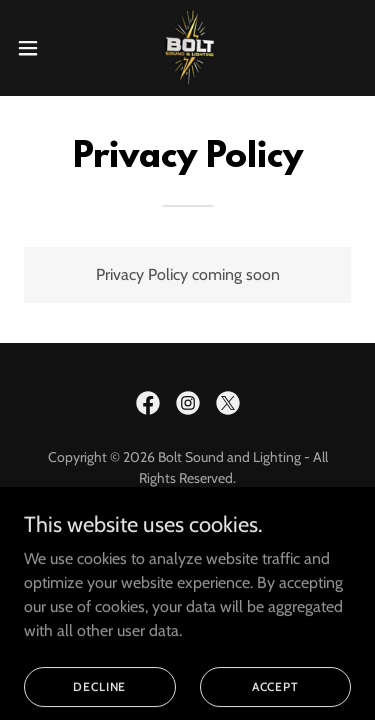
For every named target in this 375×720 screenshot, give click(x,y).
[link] (187, 48)
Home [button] (188, 526)
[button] (35, 48)
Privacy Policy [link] (188, 552)
